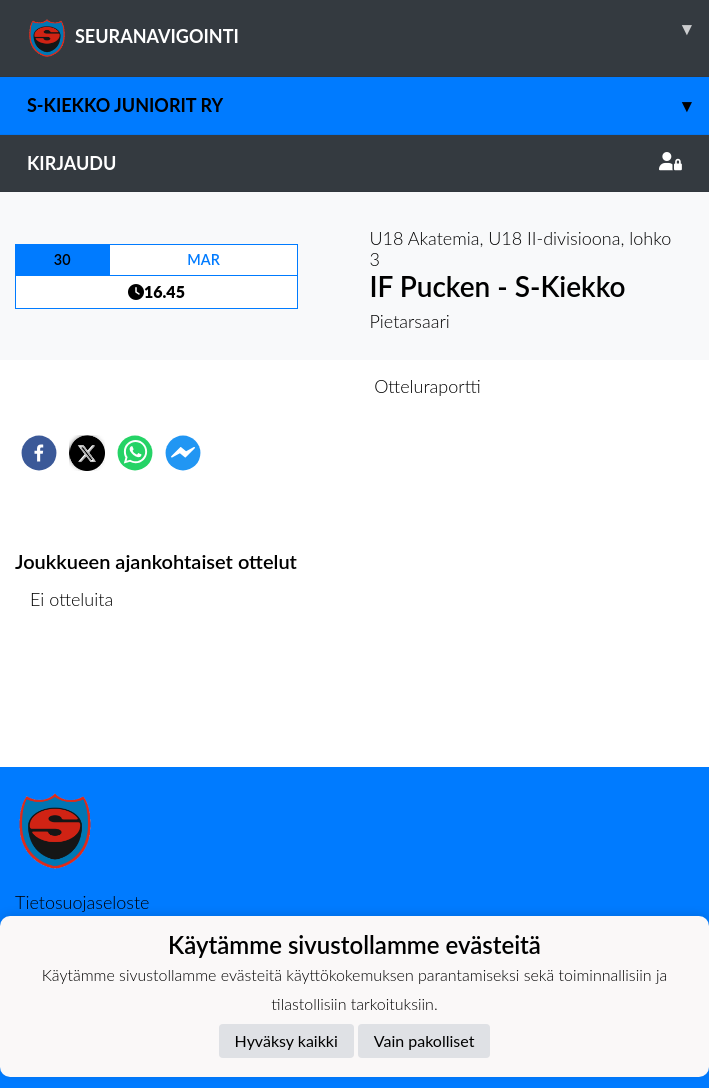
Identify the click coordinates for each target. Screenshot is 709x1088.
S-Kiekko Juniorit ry (368, 105)
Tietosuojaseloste (82, 902)
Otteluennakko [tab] (285, 386)
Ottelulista (79, 699)
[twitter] (87, 453)
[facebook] (39, 453)
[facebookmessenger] (183, 453)
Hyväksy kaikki (286, 1040)
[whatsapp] (135, 453)
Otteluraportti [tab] (427, 386)
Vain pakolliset (424, 1040)
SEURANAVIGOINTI (368, 29)
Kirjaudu (354, 163)
